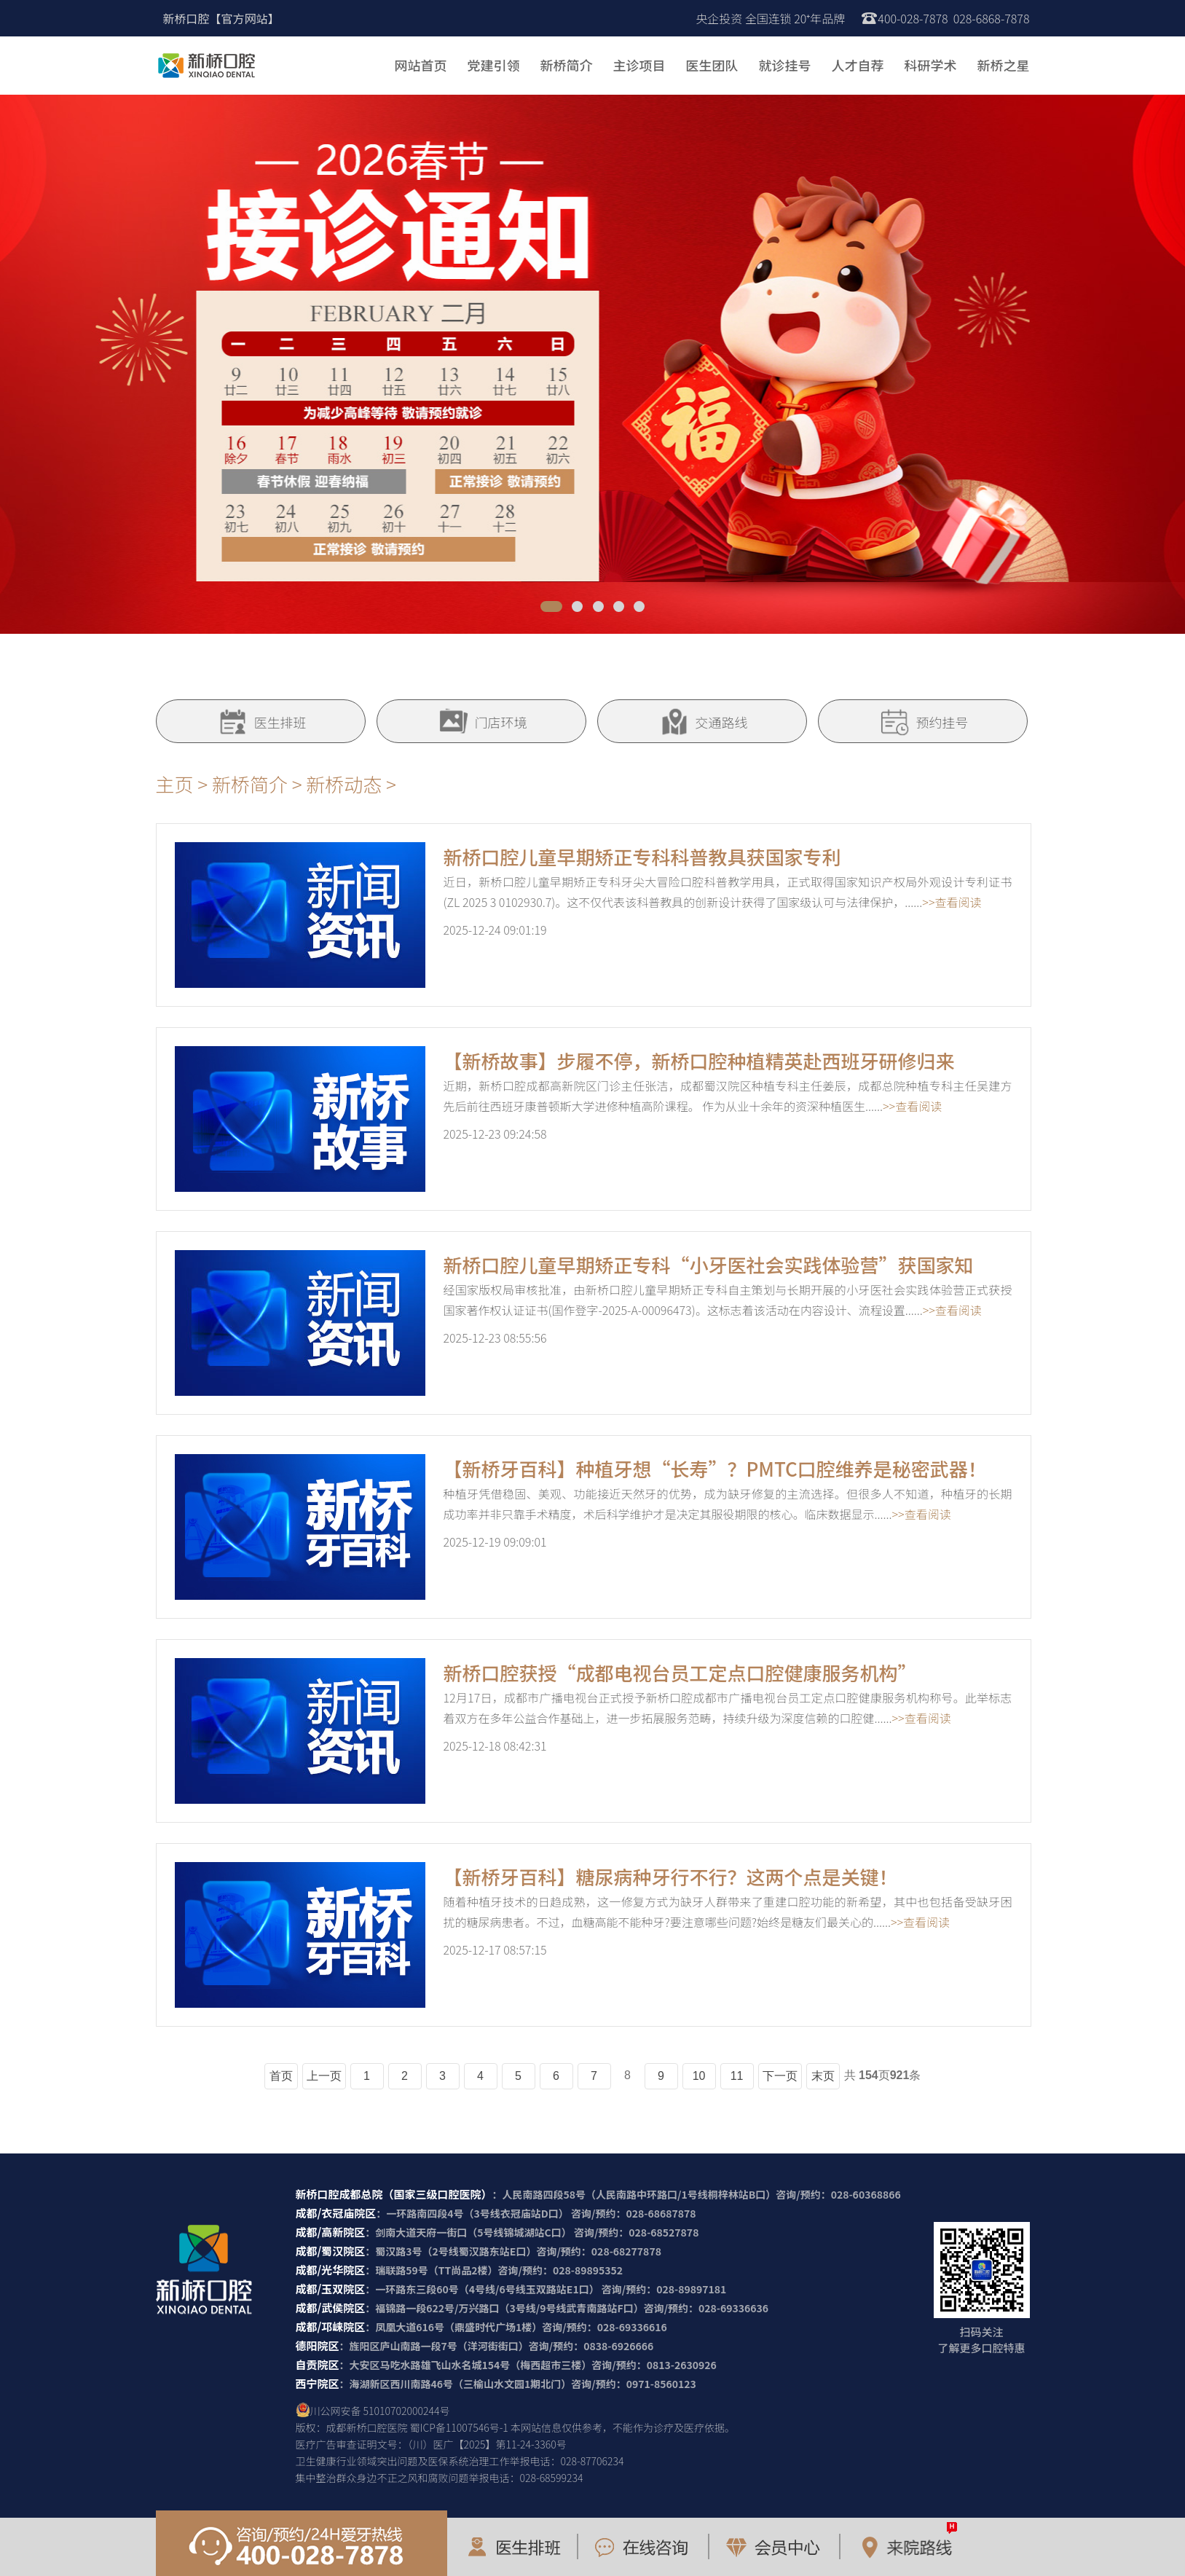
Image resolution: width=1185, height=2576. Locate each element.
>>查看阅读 (951, 902)
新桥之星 (1003, 64)
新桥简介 (566, 64)
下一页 (780, 2076)
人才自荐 (858, 64)
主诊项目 (639, 64)
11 (737, 2076)
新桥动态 (344, 783)
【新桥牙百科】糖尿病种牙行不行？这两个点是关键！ (671, 1876)
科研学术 (931, 64)
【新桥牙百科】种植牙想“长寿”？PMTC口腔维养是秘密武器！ (715, 1468)
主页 (175, 783)
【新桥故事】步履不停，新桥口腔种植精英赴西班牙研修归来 (699, 1060)
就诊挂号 (785, 64)
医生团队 (712, 64)
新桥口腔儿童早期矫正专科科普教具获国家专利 (642, 856)
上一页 (324, 2076)
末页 (823, 2076)
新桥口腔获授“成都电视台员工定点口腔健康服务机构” (680, 1672)
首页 (281, 2076)
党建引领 (494, 64)
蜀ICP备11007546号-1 (459, 2427)
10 (699, 2076)
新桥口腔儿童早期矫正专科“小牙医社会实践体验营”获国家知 (709, 1264)
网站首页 (421, 64)
